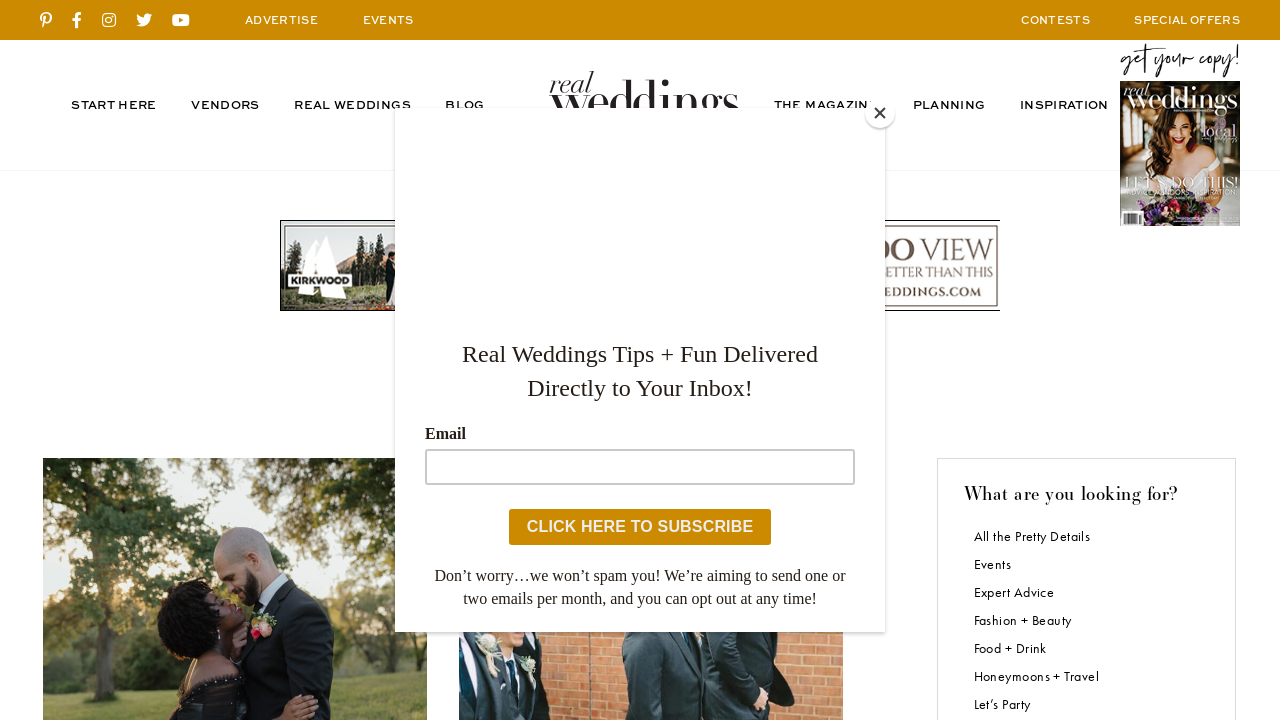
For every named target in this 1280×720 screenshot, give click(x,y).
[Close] (880, 113)
